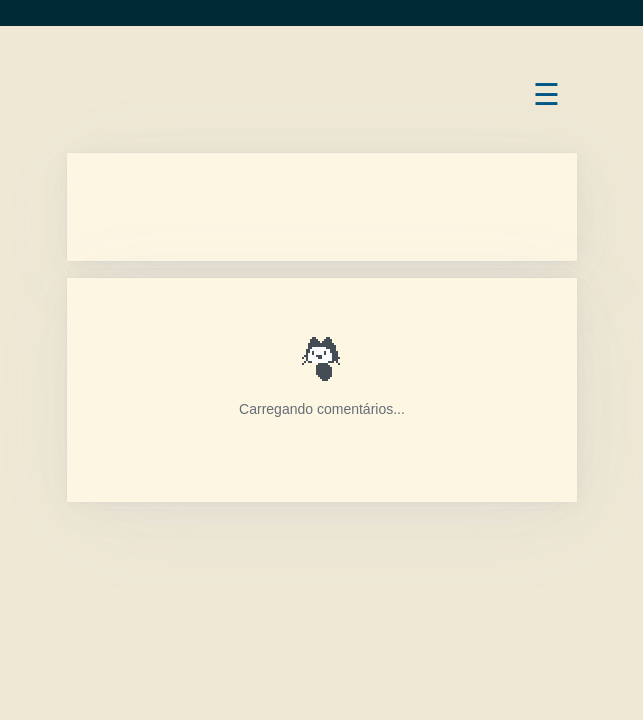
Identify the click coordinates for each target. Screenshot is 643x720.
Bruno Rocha (66, 76)
